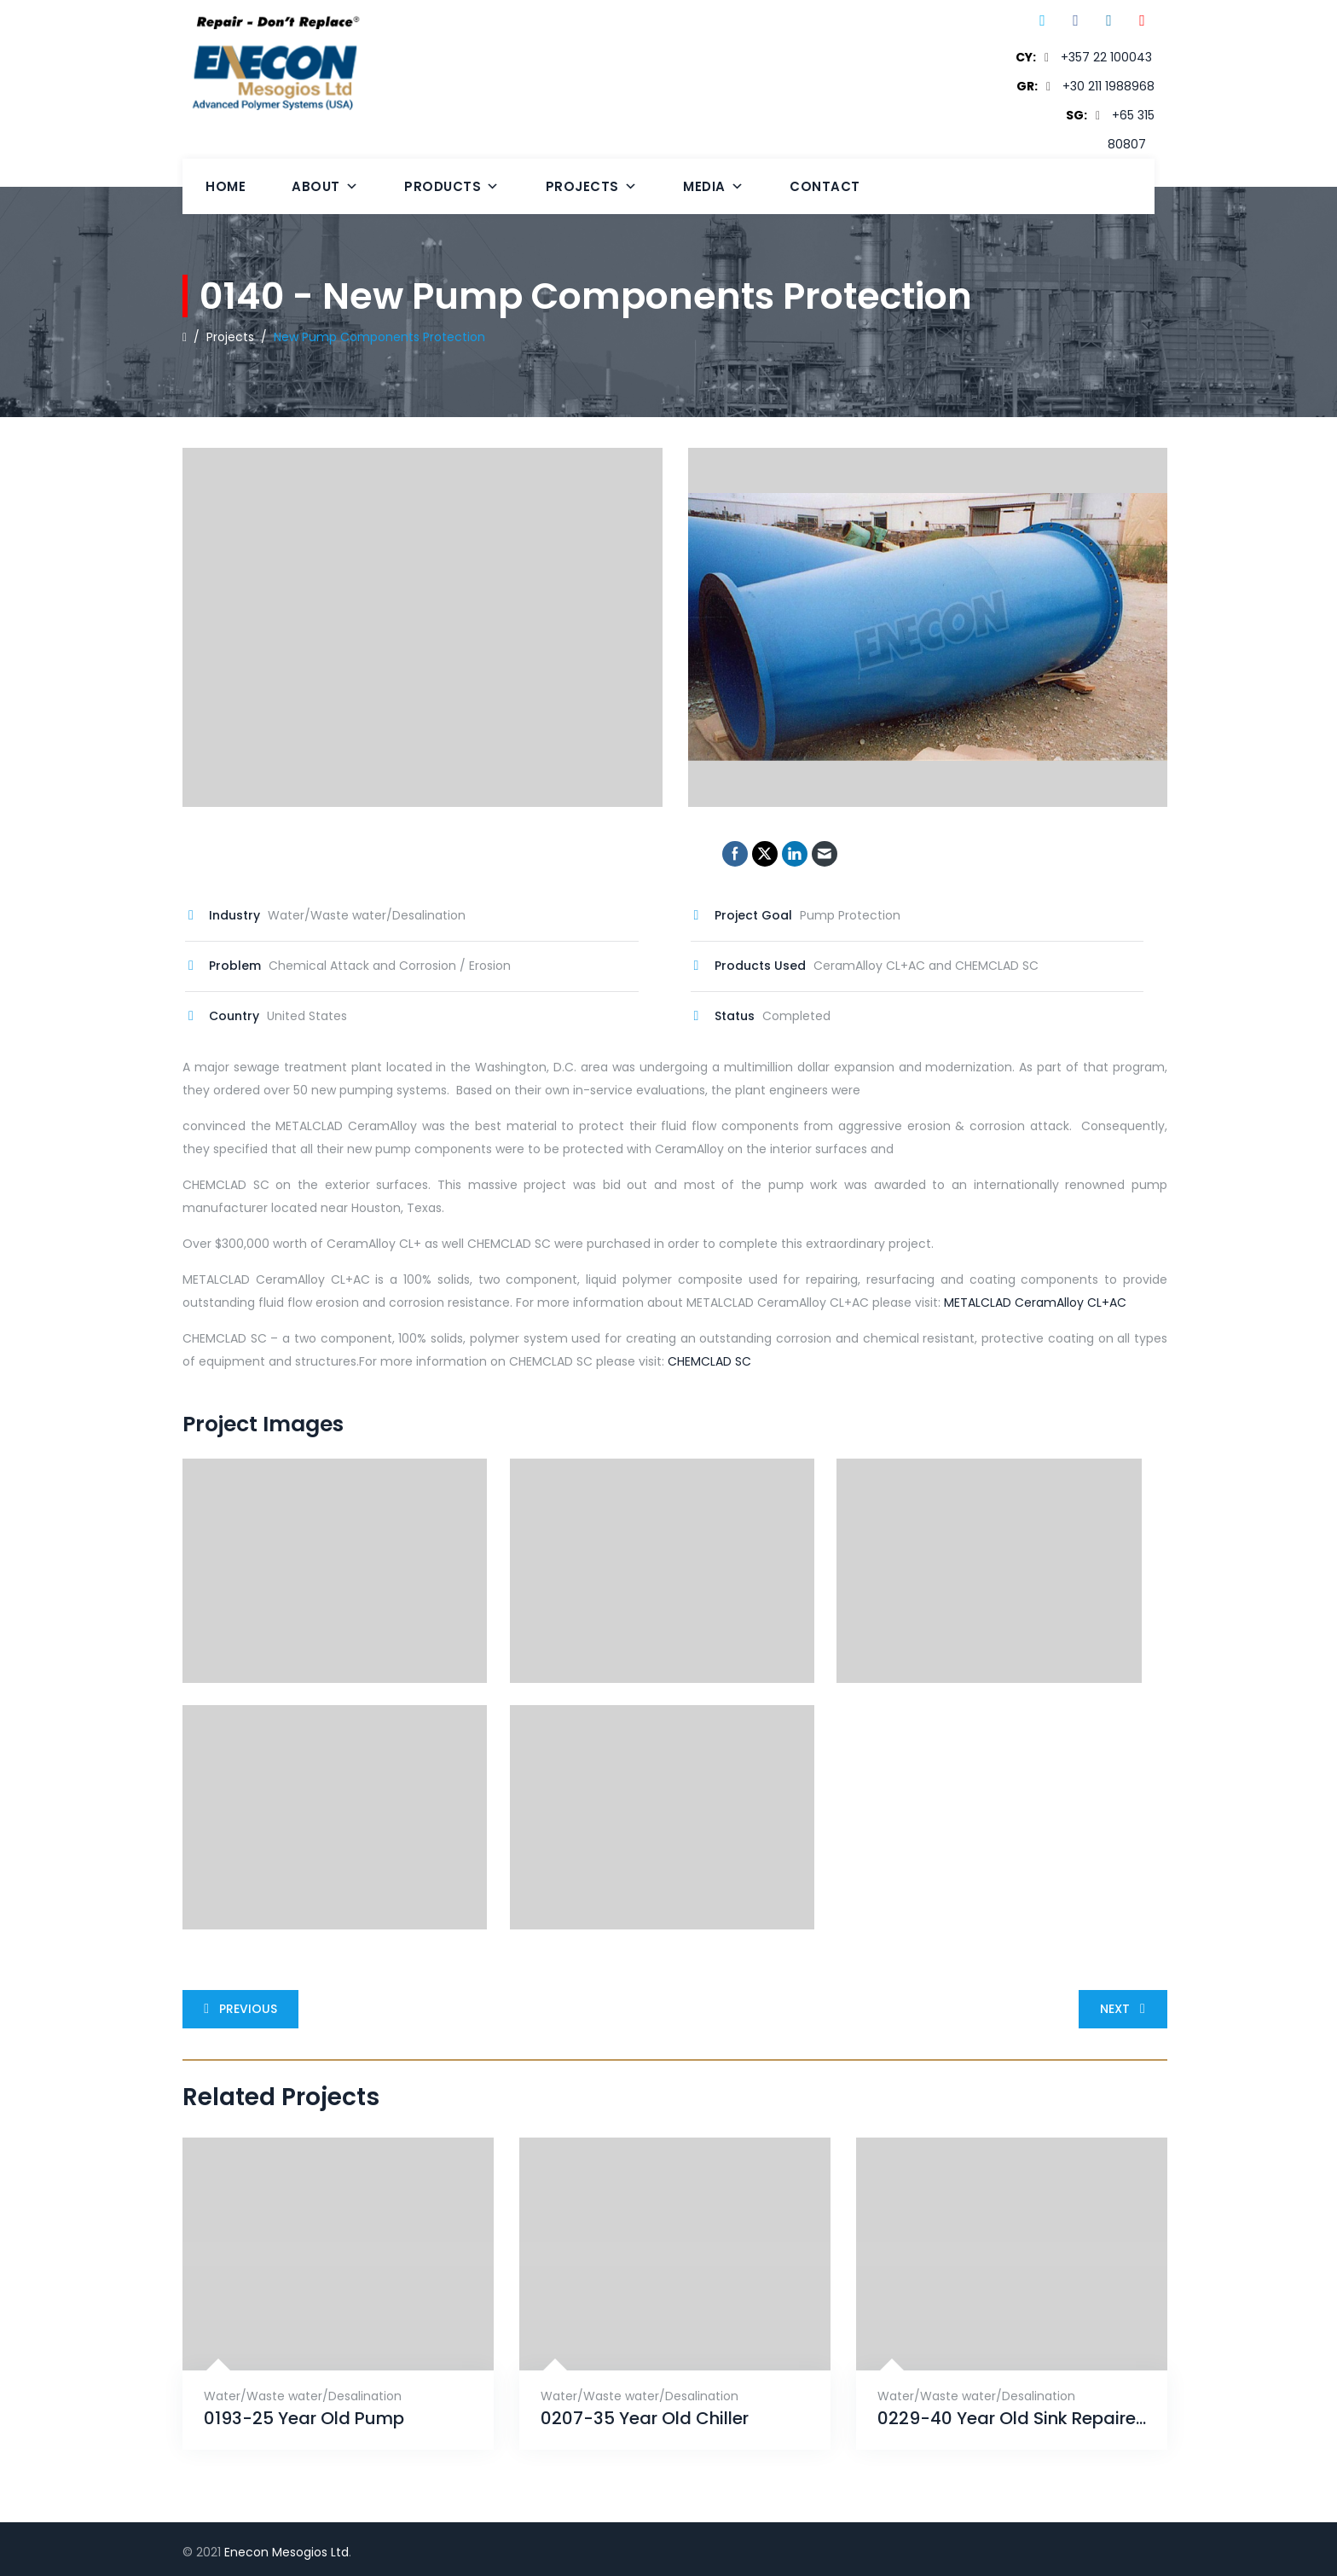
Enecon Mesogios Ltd (286, 2552)
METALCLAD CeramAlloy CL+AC (1035, 1302)
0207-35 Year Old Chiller (645, 2418)
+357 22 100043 (1106, 57)
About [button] (325, 186)
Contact (825, 186)
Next (1126, 2009)
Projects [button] (592, 186)
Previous (237, 2009)
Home (225, 186)
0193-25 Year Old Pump (304, 2418)
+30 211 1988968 (1108, 86)
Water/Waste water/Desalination (303, 2396)
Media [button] (713, 186)
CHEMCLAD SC (709, 1361)
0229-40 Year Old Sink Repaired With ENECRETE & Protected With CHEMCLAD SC (1011, 2418)
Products (452, 186)
